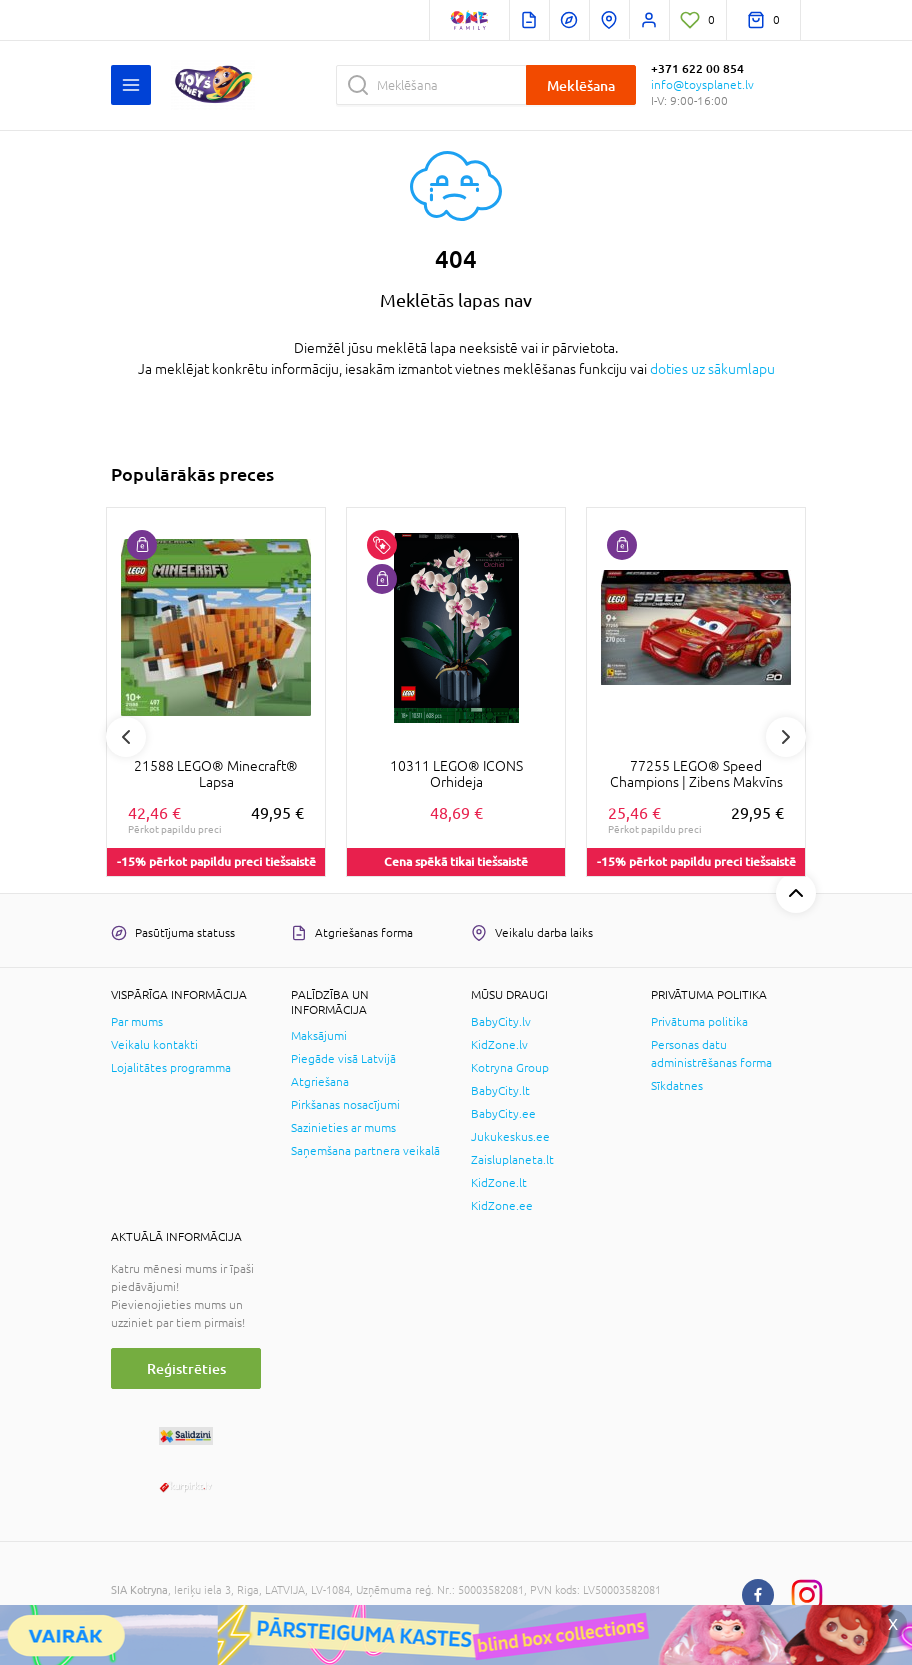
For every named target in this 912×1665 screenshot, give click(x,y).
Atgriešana (320, 1082)
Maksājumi (319, 1036)
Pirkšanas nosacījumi (345, 1105)
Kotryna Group (510, 1068)
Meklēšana (581, 85)
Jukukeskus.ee (510, 1137)
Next (786, 737)
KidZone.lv (499, 1045)
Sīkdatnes (677, 1086)
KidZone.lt (499, 1183)
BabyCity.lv (501, 1022)
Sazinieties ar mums (343, 1128)
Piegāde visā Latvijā (343, 1059)
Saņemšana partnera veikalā (365, 1151)
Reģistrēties (186, 1368)
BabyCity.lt (500, 1091)
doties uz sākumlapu (712, 369)
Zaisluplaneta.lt (512, 1160)
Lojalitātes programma (171, 1068)
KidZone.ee (502, 1206)
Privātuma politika (699, 1022)
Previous (126, 737)
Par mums (137, 1022)
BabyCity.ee (503, 1114)
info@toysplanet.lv (702, 85)
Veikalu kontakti (154, 1045)
